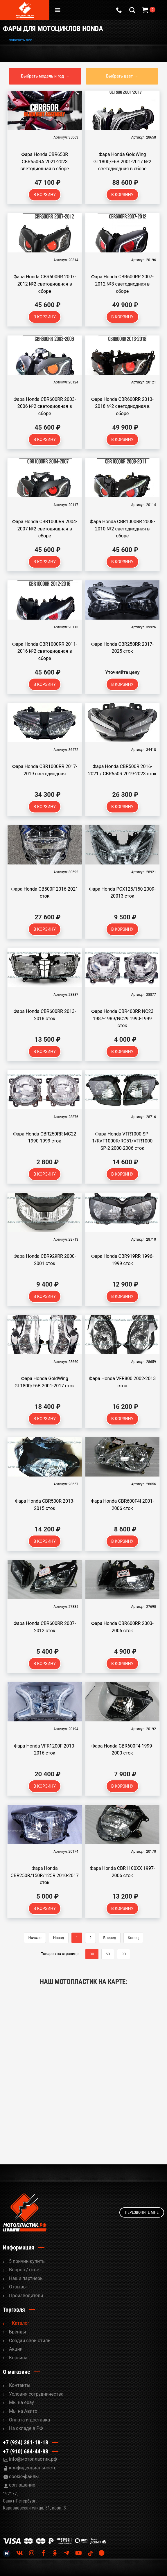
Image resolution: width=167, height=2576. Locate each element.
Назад (58, 1937)
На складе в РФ (26, 2428)
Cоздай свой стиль (29, 2340)
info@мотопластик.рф (33, 2459)
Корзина (18, 2357)
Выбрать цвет (119, 76)
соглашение (22, 2485)
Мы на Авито (23, 2411)
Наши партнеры (26, 2278)
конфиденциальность (33, 2468)
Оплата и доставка (29, 2420)
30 (92, 1954)
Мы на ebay (21, 2402)
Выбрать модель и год (42, 76)
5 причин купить (27, 2261)
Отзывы (18, 2287)
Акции (16, 2349)
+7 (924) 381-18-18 (25, 2442)
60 (108, 1954)
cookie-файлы (24, 2476)
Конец (133, 1937)
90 (123, 1954)
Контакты (19, 2385)
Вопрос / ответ (25, 2269)
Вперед (109, 1937)
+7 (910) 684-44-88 (25, 2451)
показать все (20, 40)
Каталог (20, 2323)
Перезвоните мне (142, 2212)
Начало (34, 1937)
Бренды (17, 2332)
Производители (26, 2295)
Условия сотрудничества (36, 2394)
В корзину (44, 194)
